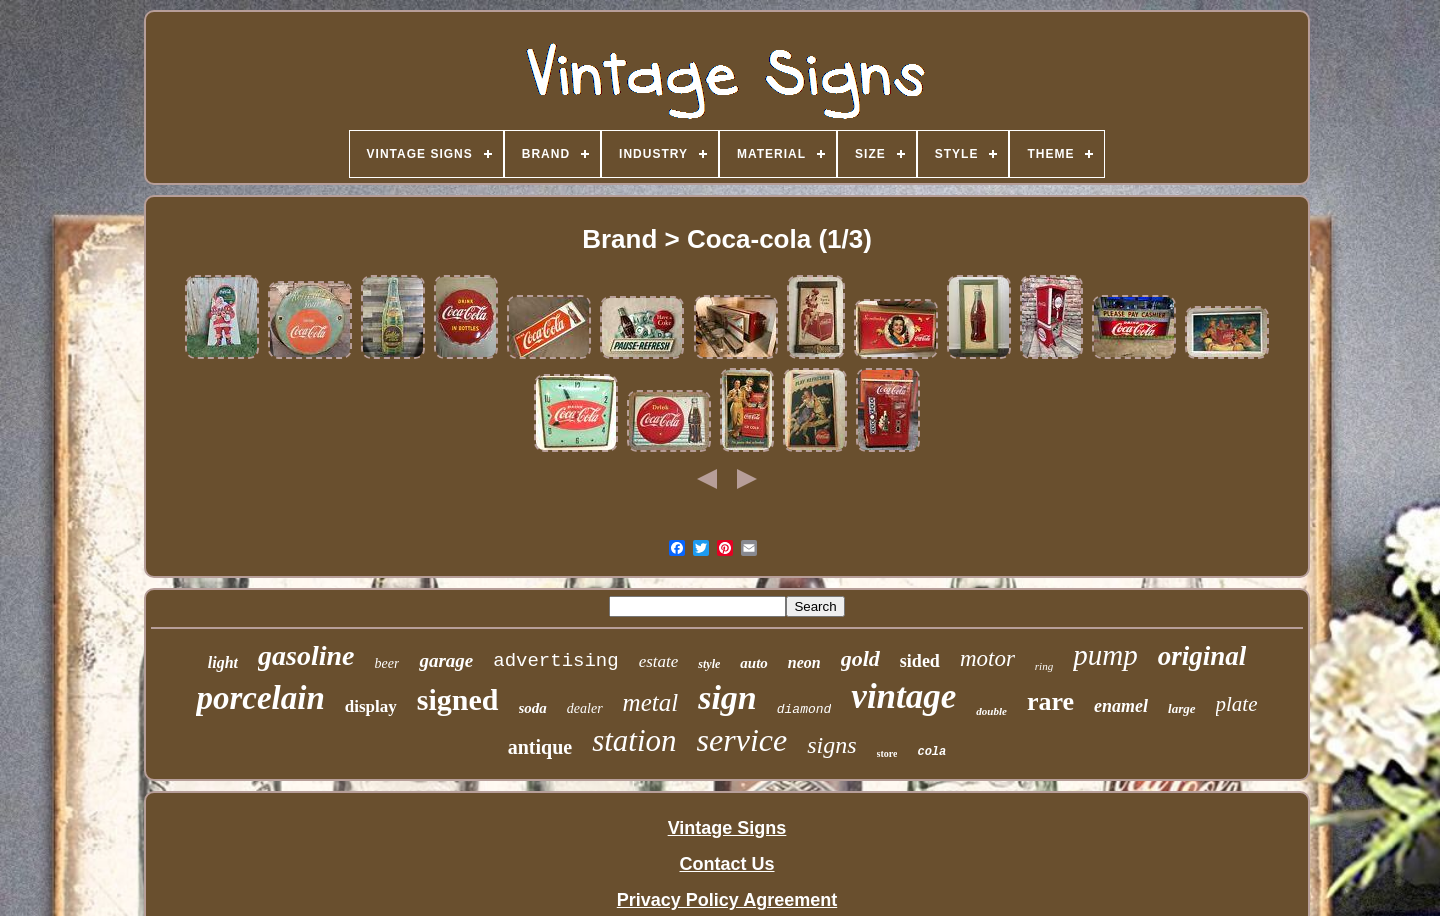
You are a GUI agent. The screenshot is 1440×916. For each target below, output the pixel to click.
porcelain (260, 698)
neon (804, 662)
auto (754, 663)
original (1202, 656)
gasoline (306, 655)
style (709, 664)
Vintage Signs (727, 828)
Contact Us (726, 864)
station (634, 740)
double (991, 711)
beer (387, 663)
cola (931, 752)
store (887, 753)
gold (860, 658)
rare (1050, 701)
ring (1044, 666)
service (742, 740)
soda (533, 708)
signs (831, 745)
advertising (555, 661)
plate (1237, 704)
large (1181, 708)
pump (1105, 655)
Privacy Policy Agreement (727, 900)
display (371, 706)
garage (446, 660)
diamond (804, 709)
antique (540, 747)
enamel (1121, 706)
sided (920, 661)
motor (987, 658)
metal (651, 702)
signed (458, 699)
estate (659, 661)
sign (727, 697)
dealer (585, 708)
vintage (903, 696)
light (223, 662)
